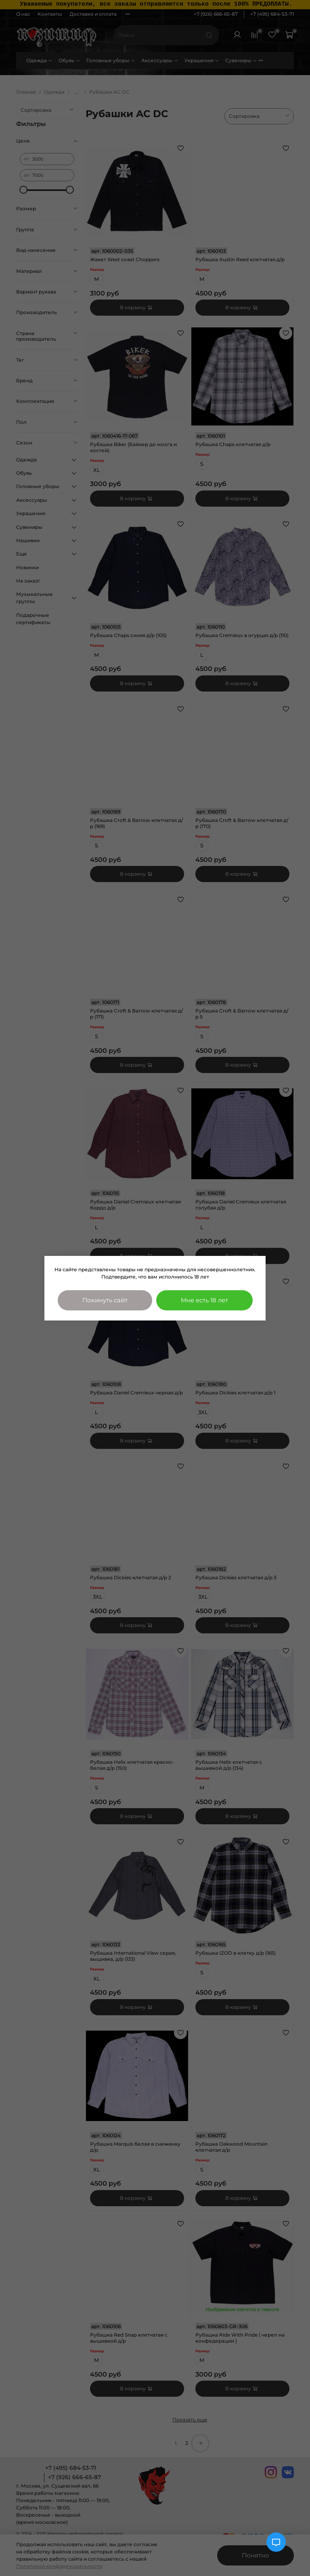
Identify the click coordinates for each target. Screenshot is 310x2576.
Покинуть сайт (105, 1300)
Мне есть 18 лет (204, 1300)
